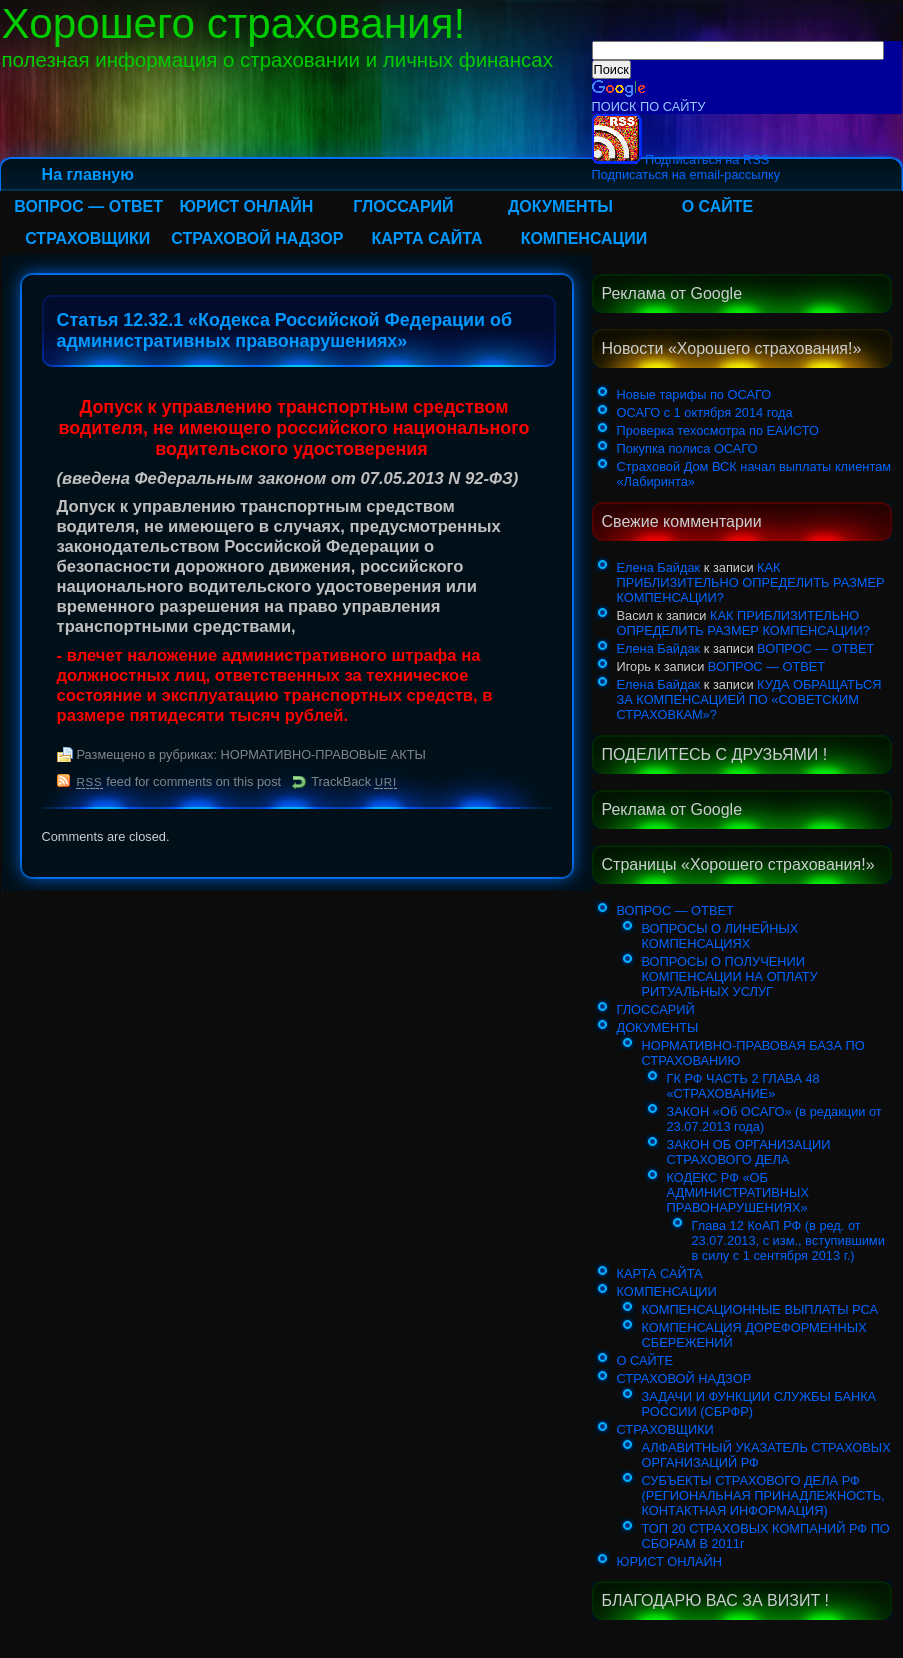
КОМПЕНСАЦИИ (584, 238)
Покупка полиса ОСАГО (687, 448)
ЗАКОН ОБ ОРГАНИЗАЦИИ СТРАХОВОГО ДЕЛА (749, 1152)
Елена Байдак (659, 567)
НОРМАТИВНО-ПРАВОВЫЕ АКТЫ (323, 754)
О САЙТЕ (718, 206)
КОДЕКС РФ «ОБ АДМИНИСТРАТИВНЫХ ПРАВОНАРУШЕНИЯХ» (738, 1192)
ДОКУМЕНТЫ (560, 206)
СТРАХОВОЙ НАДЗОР (257, 238)
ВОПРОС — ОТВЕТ (88, 206)
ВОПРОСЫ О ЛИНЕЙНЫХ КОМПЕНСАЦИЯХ (720, 936)
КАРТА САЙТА (426, 238)
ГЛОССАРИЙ (403, 206)
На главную (88, 174)
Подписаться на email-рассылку (686, 174)
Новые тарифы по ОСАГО (694, 394)
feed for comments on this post (179, 781)
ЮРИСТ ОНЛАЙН (246, 206)
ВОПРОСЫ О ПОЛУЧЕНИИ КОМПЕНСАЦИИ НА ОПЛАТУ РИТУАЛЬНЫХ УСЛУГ (730, 976)
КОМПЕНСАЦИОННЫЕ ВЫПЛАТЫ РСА (760, 1309)
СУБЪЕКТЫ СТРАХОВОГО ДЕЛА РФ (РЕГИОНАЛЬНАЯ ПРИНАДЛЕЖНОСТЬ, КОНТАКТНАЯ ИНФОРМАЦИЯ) (763, 1495)
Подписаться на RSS (681, 159)
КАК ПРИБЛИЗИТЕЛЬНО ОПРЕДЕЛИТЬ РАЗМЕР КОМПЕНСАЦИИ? (751, 582)
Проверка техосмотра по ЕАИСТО (718, 430)
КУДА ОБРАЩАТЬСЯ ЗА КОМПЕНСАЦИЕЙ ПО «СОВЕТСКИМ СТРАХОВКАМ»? (749, 699)
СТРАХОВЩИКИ (87, 238)
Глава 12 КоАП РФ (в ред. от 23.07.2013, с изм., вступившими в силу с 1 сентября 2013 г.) (788, 1240)
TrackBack (354, 781)
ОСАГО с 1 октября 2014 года (705, 412)
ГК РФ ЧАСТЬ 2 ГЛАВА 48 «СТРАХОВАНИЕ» (743, 1086)
